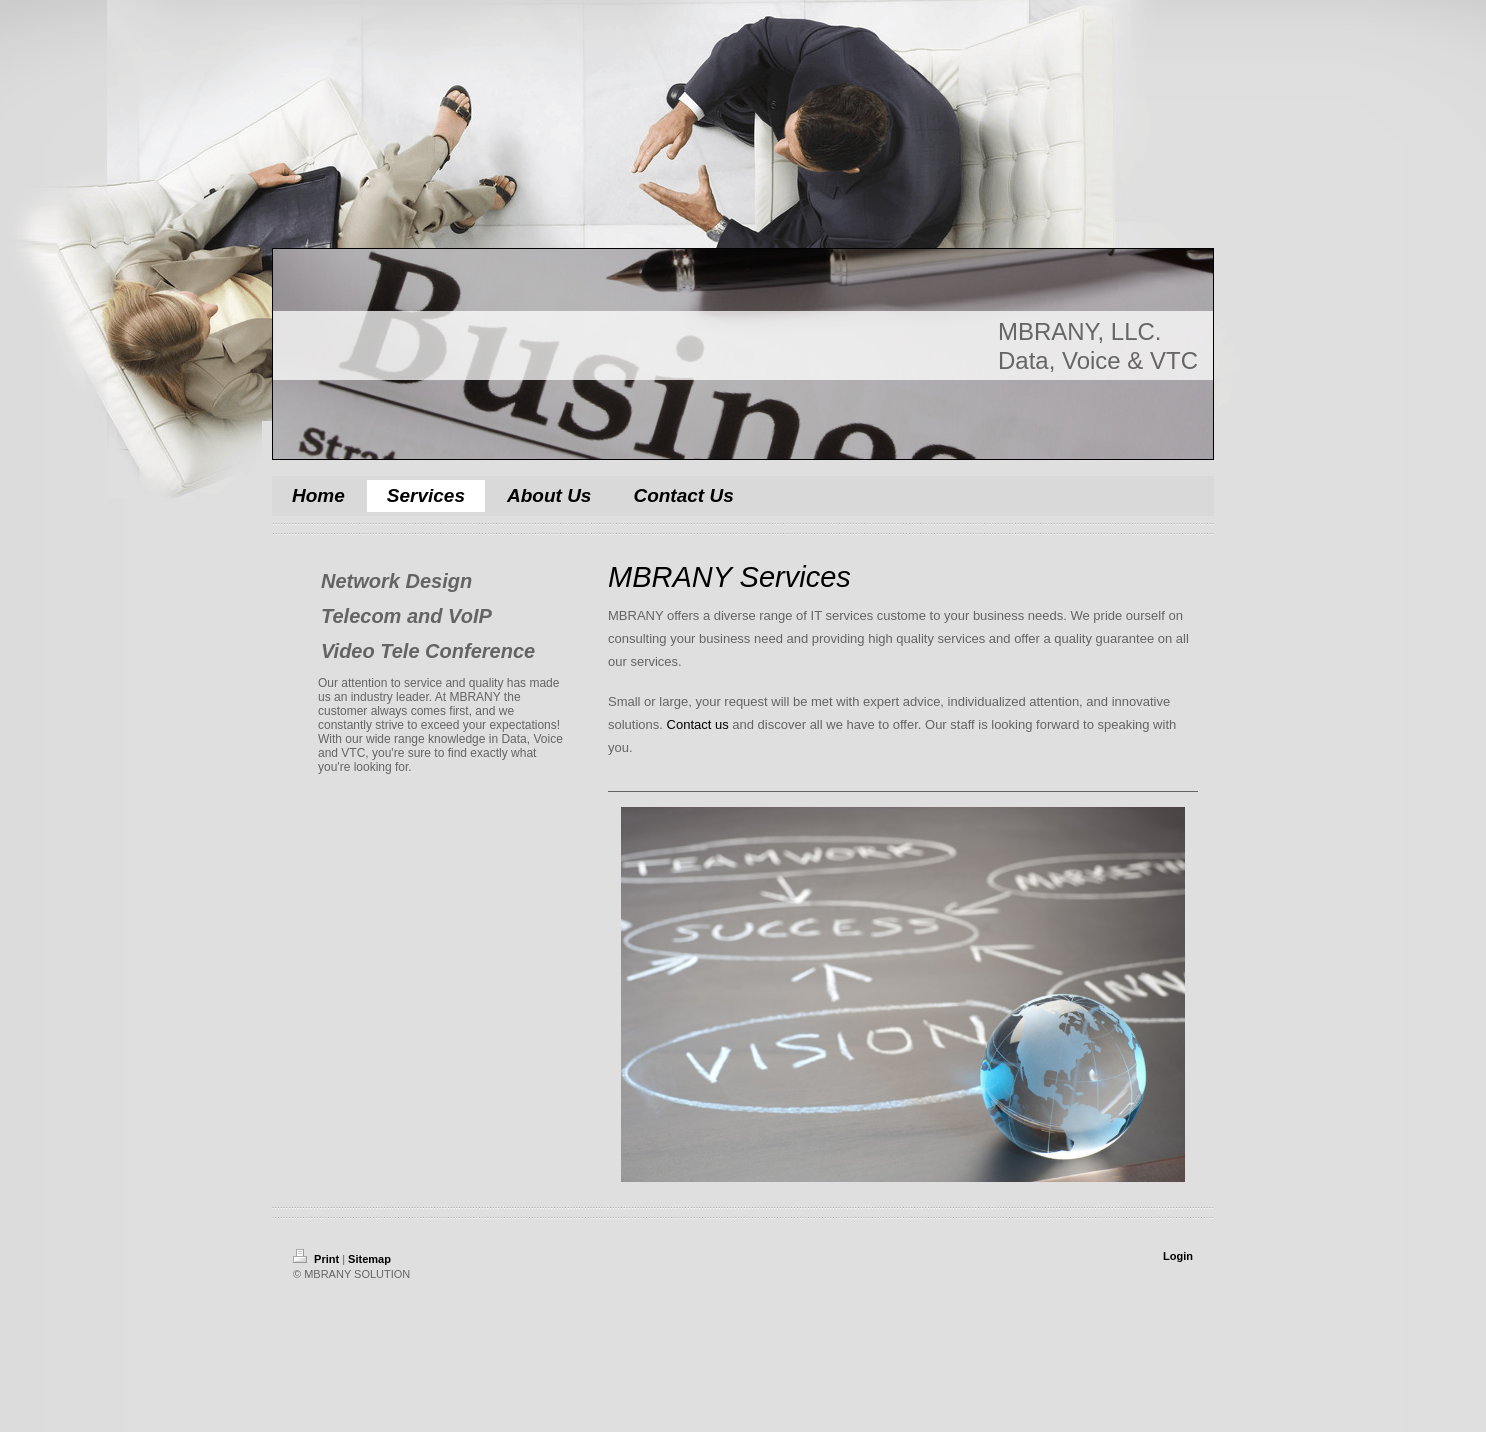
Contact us (698, 724)
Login (1178, 1256)
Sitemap (369, 1259)
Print (317, 1259)
